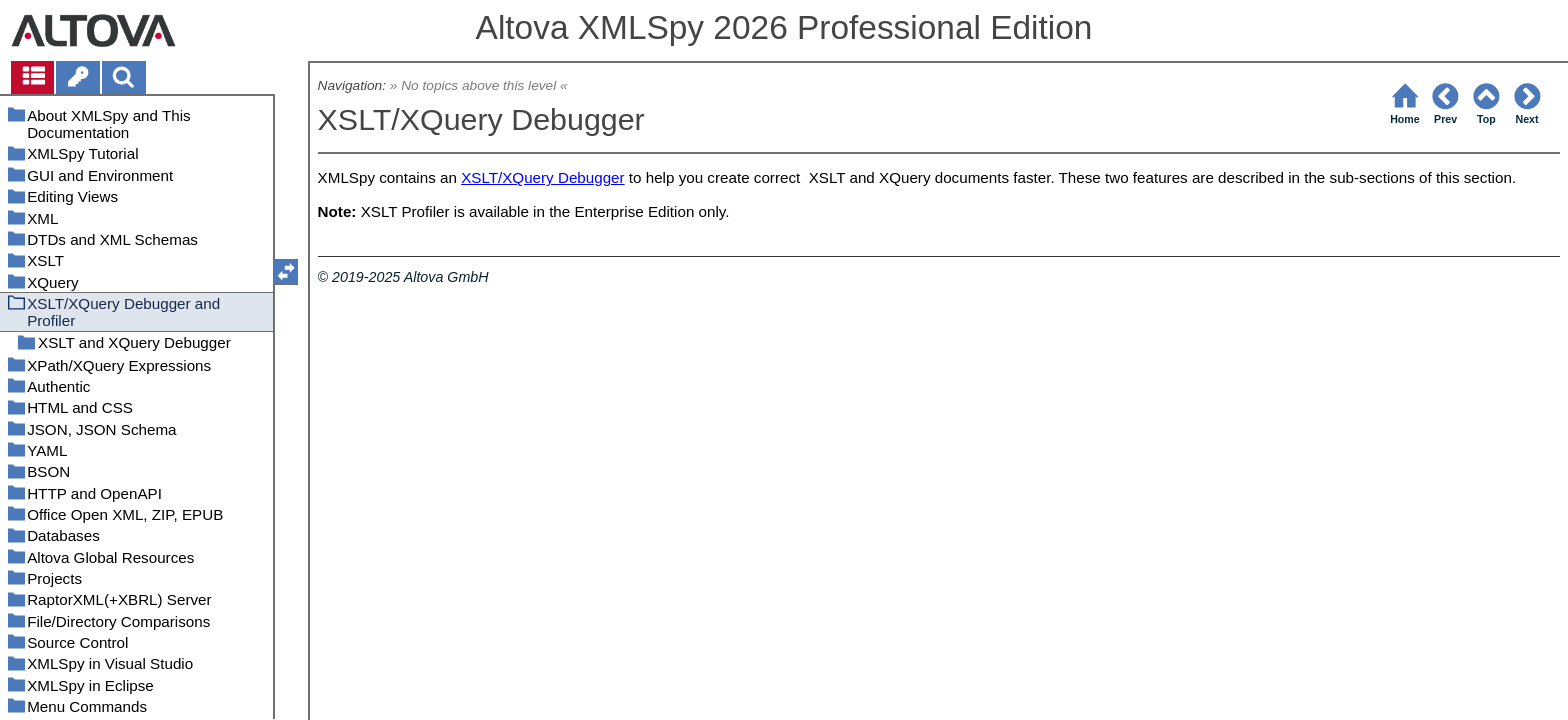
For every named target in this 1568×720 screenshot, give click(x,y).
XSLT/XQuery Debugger (543, 177)
